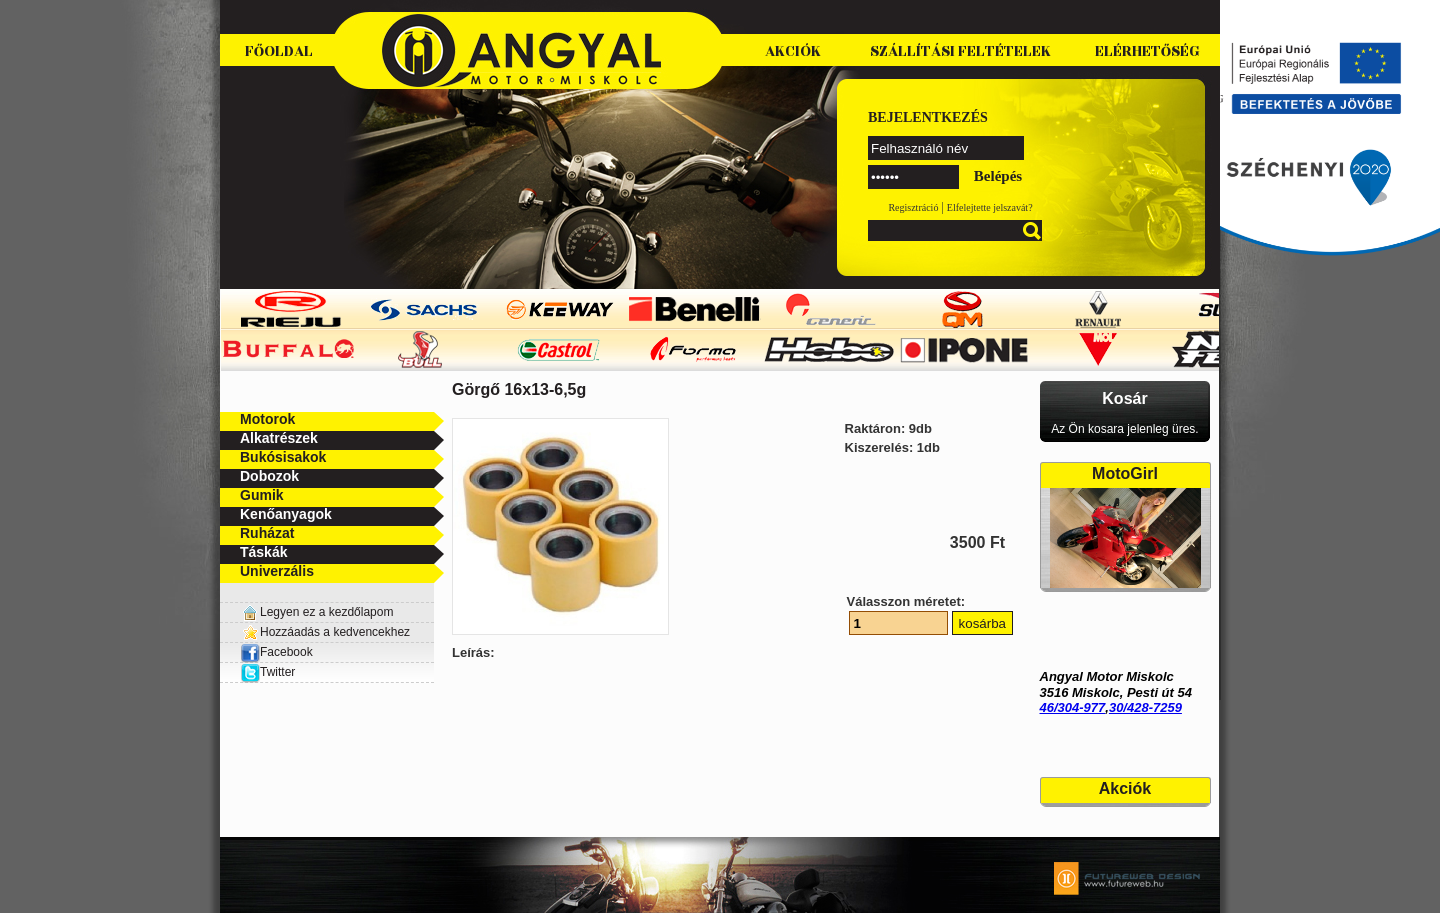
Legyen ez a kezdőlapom (326, 612)
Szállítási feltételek (960, 51)
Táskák (263, 552)
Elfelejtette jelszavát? (990, 207)
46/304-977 (1073, 707)
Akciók (793, 51)
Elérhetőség (1147, 51)
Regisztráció (913, 207)
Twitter (277, 672)
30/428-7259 (1145, 707)
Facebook (276, 652)
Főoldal (279, 51)
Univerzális (277, 571)
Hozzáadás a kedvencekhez (335, 632)
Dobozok (269, 476)
